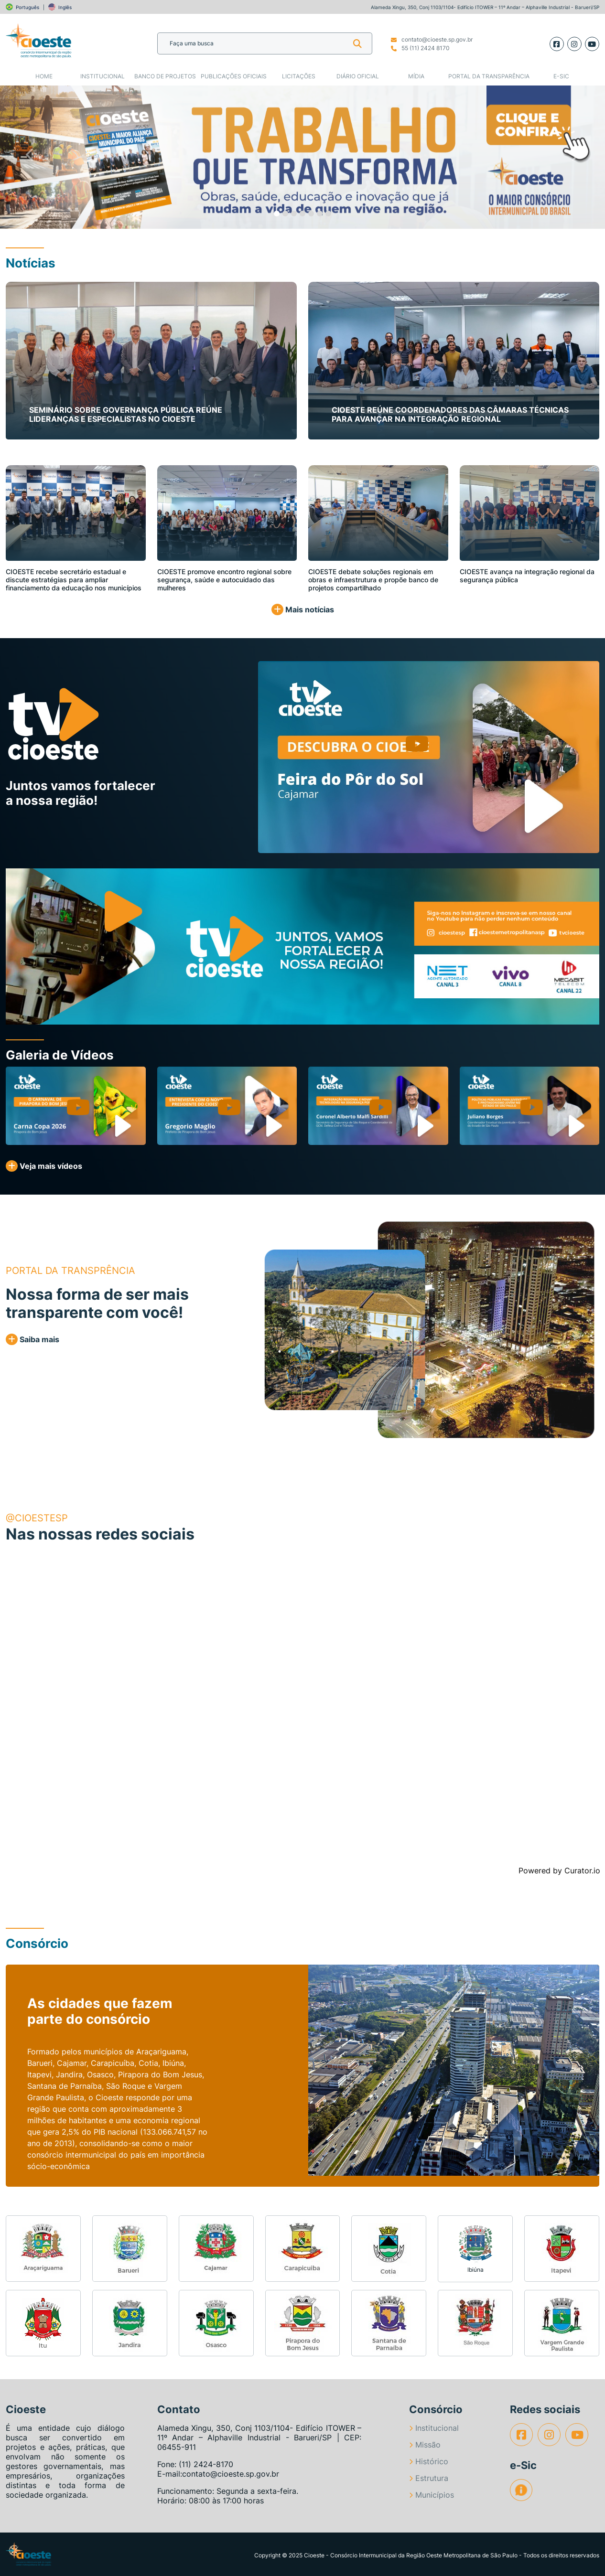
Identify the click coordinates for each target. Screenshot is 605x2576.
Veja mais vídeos (44, 1166)
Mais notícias (302, 609)
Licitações (298, 76)
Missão (425, 2444)
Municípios (431, 2495)
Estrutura (428, 2478)
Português (27, 7)
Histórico (428, 2461)
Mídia (416, 76)
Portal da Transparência (488, 76)
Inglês (65, 7)
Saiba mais (32, 1339)
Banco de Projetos (165, 76)
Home (44, 76)
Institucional (102, 76)
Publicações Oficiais (234, 76)
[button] (30, 157)
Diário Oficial (357, 76)
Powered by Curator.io (559, 1870)
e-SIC (561, 76)
